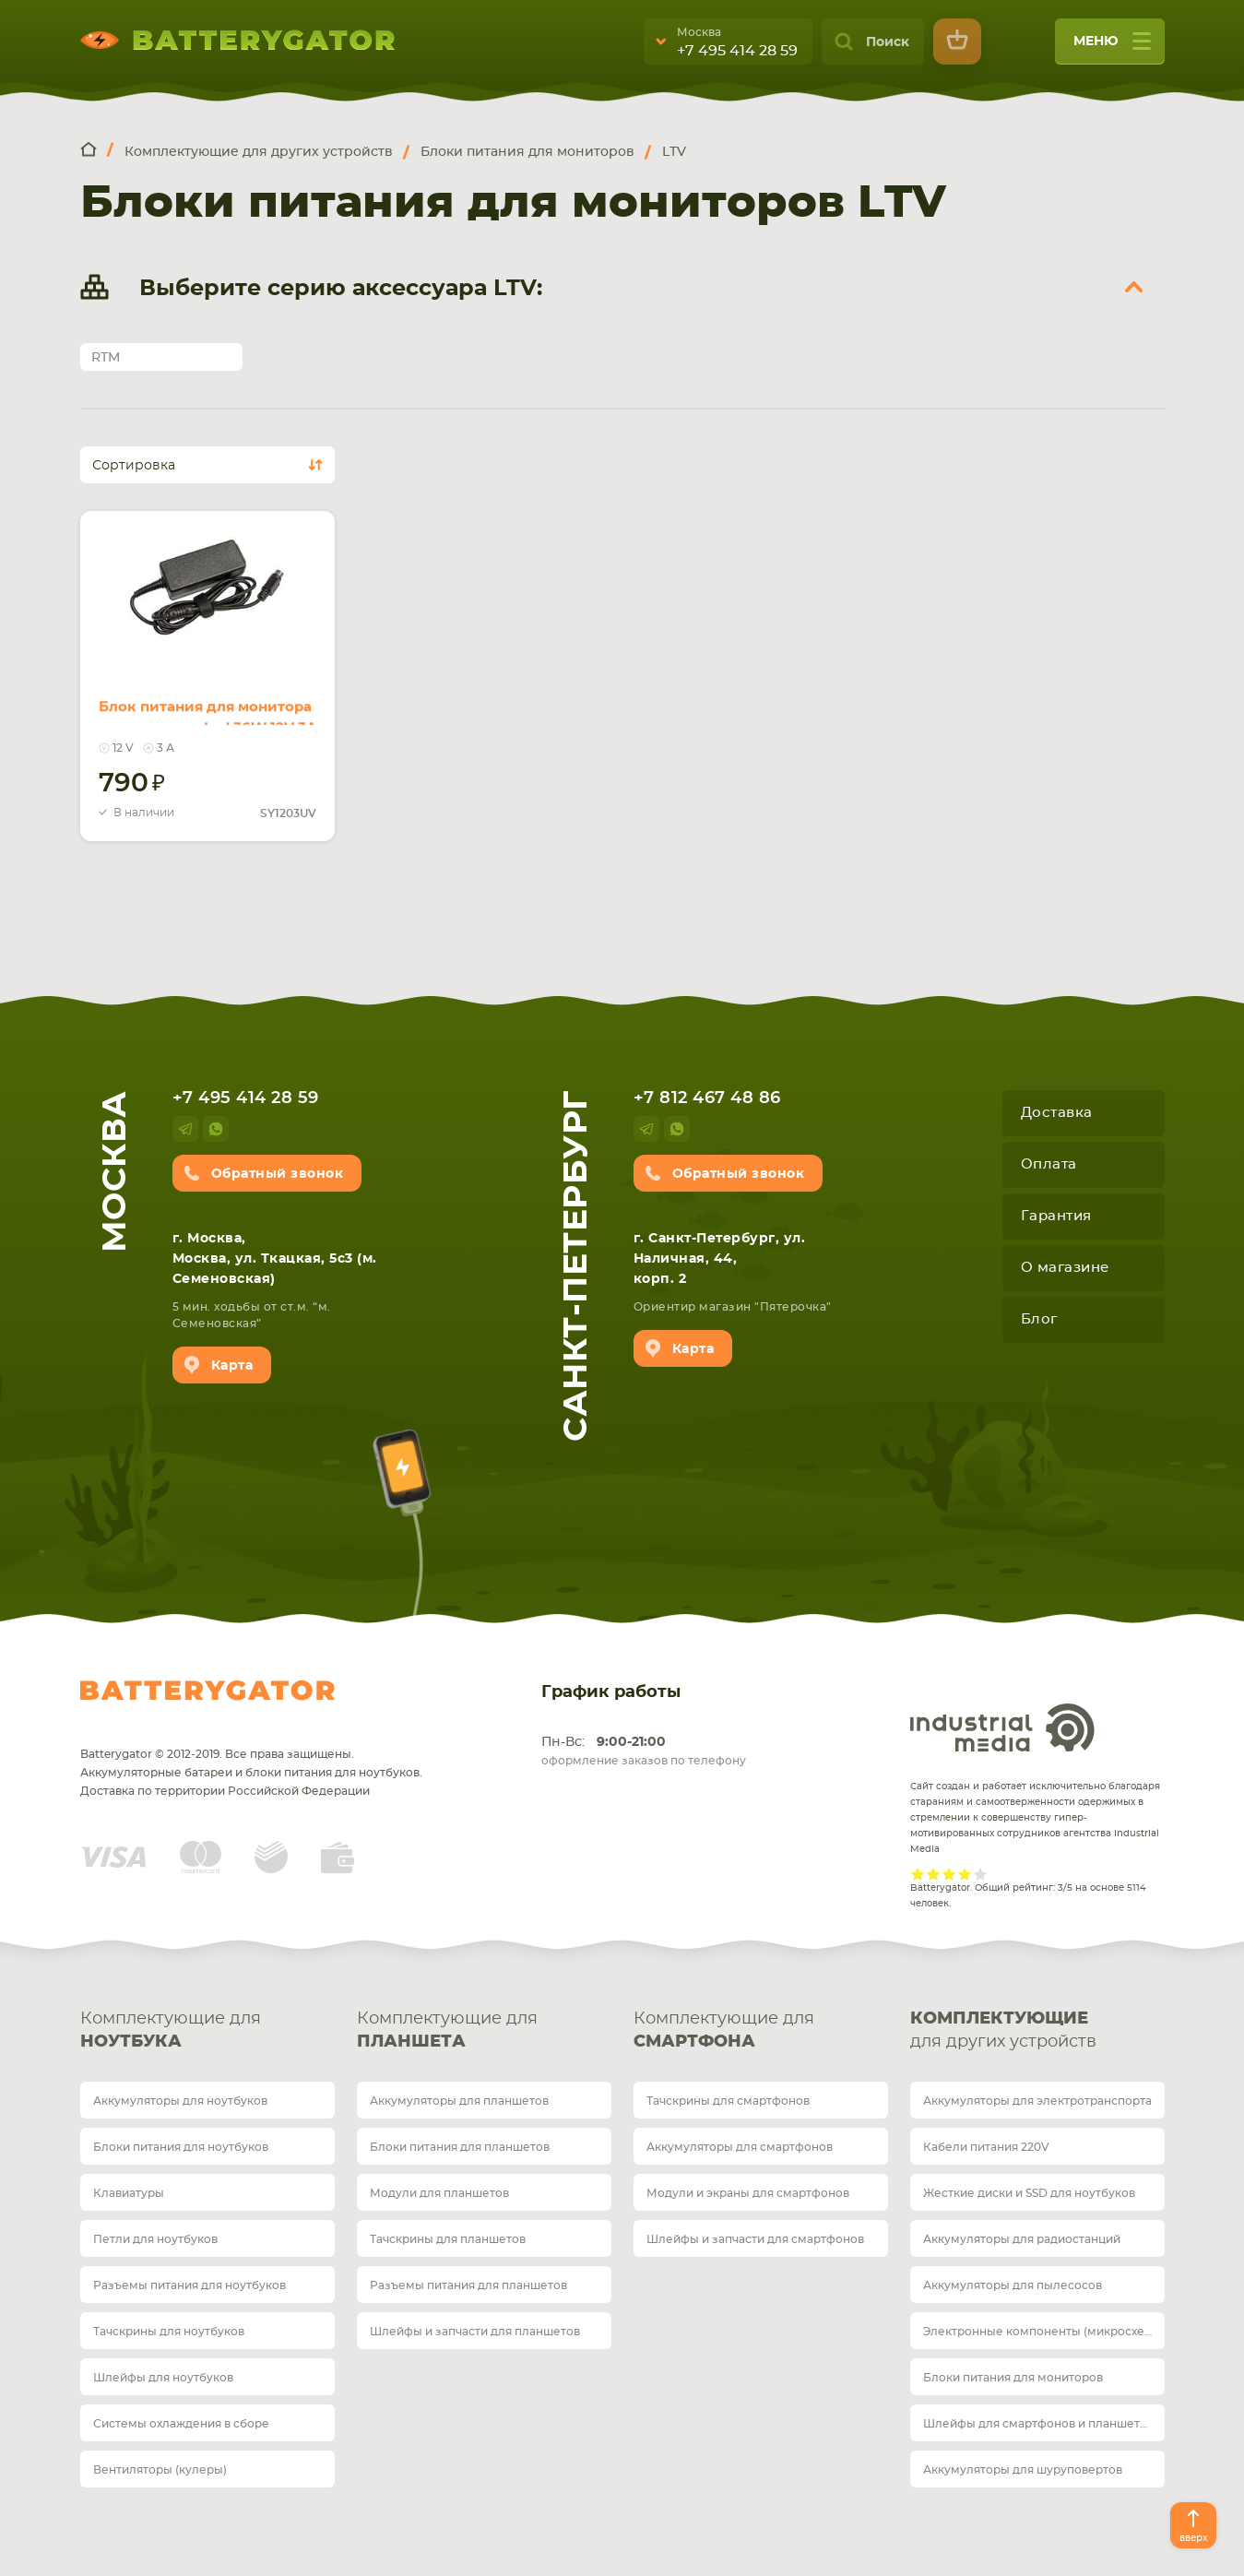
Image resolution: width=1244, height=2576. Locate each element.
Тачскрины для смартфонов (728, 2101)
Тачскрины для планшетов (448, 2239)
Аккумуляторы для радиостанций (1021, 2239)
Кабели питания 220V (986, 2147)
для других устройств (1037, 2029)
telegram (185, 1129)
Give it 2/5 (934, 1874)
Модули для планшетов (439, 2193)
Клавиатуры (128, 2193)
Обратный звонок (277, 1174)
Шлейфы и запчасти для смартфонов (755, 2239)
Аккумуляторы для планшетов (459, 2101)
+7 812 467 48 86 (707, 1098)
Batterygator (207, 1690)
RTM (105, 357)
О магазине (1065, 1268)
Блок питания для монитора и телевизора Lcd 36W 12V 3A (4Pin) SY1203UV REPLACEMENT (198, 702)
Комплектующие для (207, 2032)
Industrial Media (1002, 1727)
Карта (232, 1365)
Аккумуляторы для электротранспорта (1037, 2101)
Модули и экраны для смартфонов (747, 2193)
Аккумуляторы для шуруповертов (1022, 2469)
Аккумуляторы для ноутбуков (180, 2101)
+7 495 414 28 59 (737, 50)
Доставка (1057, 1113)
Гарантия (1056, 1216)
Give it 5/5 (981, 1874)
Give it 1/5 (918, 1874)
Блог (1039, 1319)
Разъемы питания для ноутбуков (189, 2285)
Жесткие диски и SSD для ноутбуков (1029, 2193)
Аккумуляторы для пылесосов (1012, 2285)
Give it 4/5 (965, 1874)
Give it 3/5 (949, 1874)
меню (1112, 47)
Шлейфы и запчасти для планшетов (475, 2331)
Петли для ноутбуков (155, 2239)
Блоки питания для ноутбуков (180, 2147)
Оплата (1049, 1164)
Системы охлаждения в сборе (181, 2423)
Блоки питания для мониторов (1013, 2377)
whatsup (216, 1129)
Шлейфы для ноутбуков (163, 2377)
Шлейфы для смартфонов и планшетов (1038, 2423)
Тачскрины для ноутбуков (168, 2331)
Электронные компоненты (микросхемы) (1044, 2331)
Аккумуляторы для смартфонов (739, 2147)
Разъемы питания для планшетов (468, 2285)
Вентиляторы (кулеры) (160, 2469)
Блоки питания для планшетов (460, 2147)
